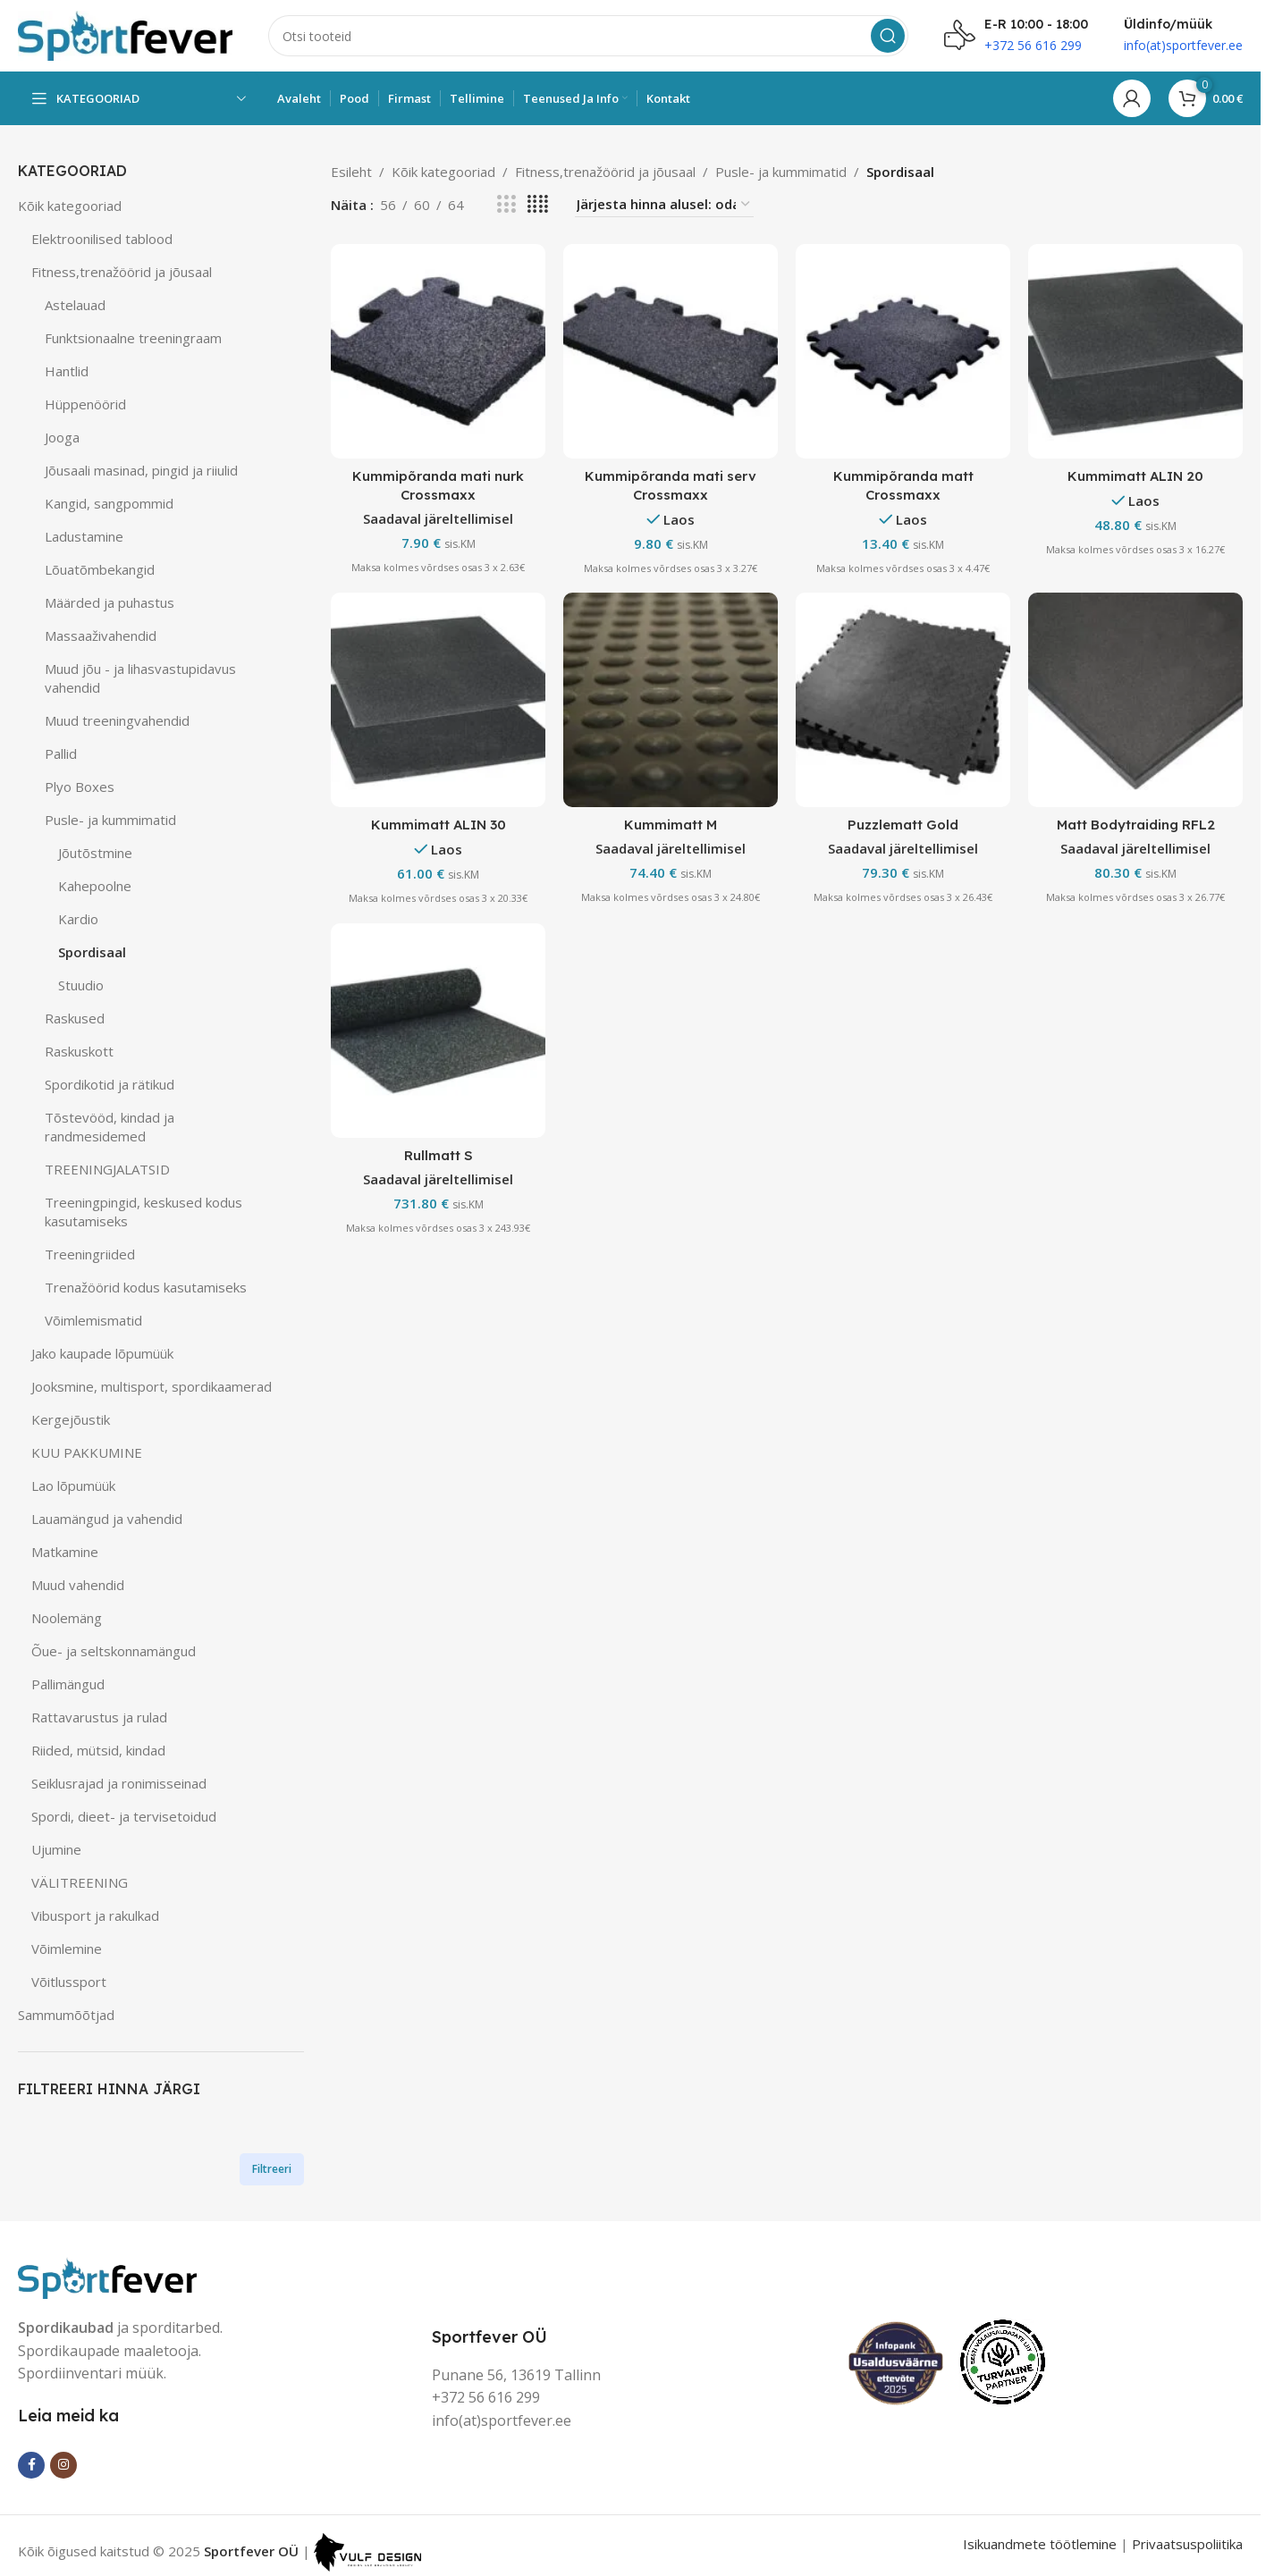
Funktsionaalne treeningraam (133, 338)
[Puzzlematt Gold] (903, 700)
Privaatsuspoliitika (1187, 2544)
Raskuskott (79, 1051)
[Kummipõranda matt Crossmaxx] (903, 351)
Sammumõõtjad (66, 2015)
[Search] (588, 35)
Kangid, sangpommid (109, 503)
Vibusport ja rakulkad (95, 1915)
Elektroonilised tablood (102, 239)
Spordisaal (92, 952)
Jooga (62, 437)
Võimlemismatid (93, 1320)
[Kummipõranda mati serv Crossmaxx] (670, 351)
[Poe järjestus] (664, 204)
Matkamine (64, 1552)
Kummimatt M (670, 824)
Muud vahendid (77, 1585)
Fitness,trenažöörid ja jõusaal (121, 272)
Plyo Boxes (79, 787)
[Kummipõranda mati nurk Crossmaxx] (438, 351)
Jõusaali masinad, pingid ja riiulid (141, 470)
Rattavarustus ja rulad (99, 1717)
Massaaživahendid (100, 635)
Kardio (78, 919)
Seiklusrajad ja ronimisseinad (119, 1783)
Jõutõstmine (95, 853)
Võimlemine (66, 1948)
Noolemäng (66, 1618)
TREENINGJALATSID (107, 1169)
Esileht (351, 172)
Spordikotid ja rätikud (109, 1084)
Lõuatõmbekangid (100, 569)
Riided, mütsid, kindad (98, 1750)
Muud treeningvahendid (117, 720)
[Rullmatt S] (438, 1030)
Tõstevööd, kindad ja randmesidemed (109, 1126)
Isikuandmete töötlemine (1040, 2544)
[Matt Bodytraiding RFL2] (1135, 700)
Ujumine (56, 1849)
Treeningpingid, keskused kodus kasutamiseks (143, 1211)
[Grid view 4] (537, 204)
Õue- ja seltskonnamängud (113, 1651)
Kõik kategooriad (70, 206)
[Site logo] (125, 34)
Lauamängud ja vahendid (106, 1519)
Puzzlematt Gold (903, 824)
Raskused (75, 1018)
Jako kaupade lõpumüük (102, 1353)
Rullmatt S (438, 1155)
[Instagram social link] (63, 2465)
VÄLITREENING (79, 1882)
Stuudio (81, 985)
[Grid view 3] (506, 204)
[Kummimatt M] (670, 700)
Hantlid (67, 371)
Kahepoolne (94, 886)
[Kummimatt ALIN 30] (438, 700)
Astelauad (75, 305)
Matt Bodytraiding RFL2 (1136, 824)
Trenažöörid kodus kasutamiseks (146, 1287)
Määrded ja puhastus (109, 602)
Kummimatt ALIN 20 (1135, 475)
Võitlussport (68, 1982)
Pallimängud (68, 1684)
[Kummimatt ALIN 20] (1135, 351)
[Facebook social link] (31, 2465)
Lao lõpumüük (73, 1485)
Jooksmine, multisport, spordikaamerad (151, 1386)
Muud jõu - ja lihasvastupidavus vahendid (140, 678)
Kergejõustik (70, 1419)
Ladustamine (84, 536)
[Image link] (107, 2276)
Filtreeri (271, 2168)
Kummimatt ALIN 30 (438, 824)
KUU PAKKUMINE (86, 1452)
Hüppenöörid (85, 404)
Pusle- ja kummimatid (110, 820)
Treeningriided (90, 1254)
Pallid (61, 753)
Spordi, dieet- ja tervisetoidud (123, 1816)
